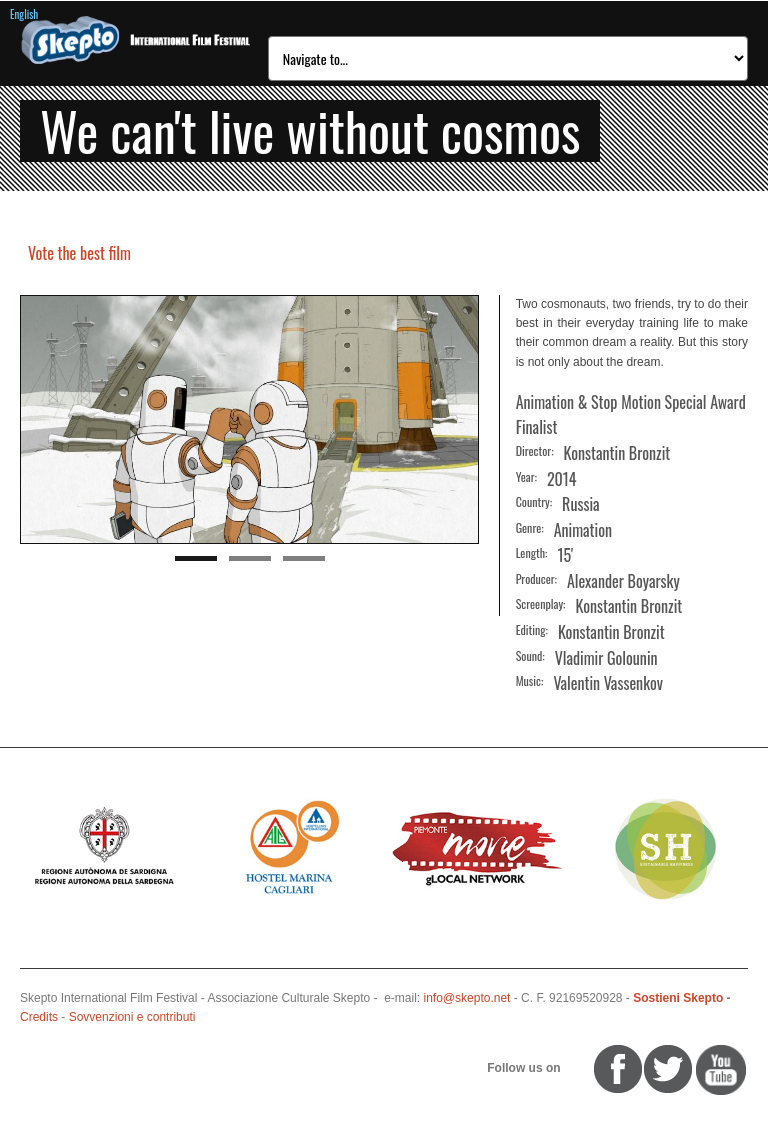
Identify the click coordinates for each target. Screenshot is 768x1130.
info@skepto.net (467, 998)
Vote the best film (79, 253)
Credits (39, 1017)
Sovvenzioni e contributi (132, 1017)
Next (464, 421)
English (24, 14)
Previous (35, 421)
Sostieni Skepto (678, 998)
